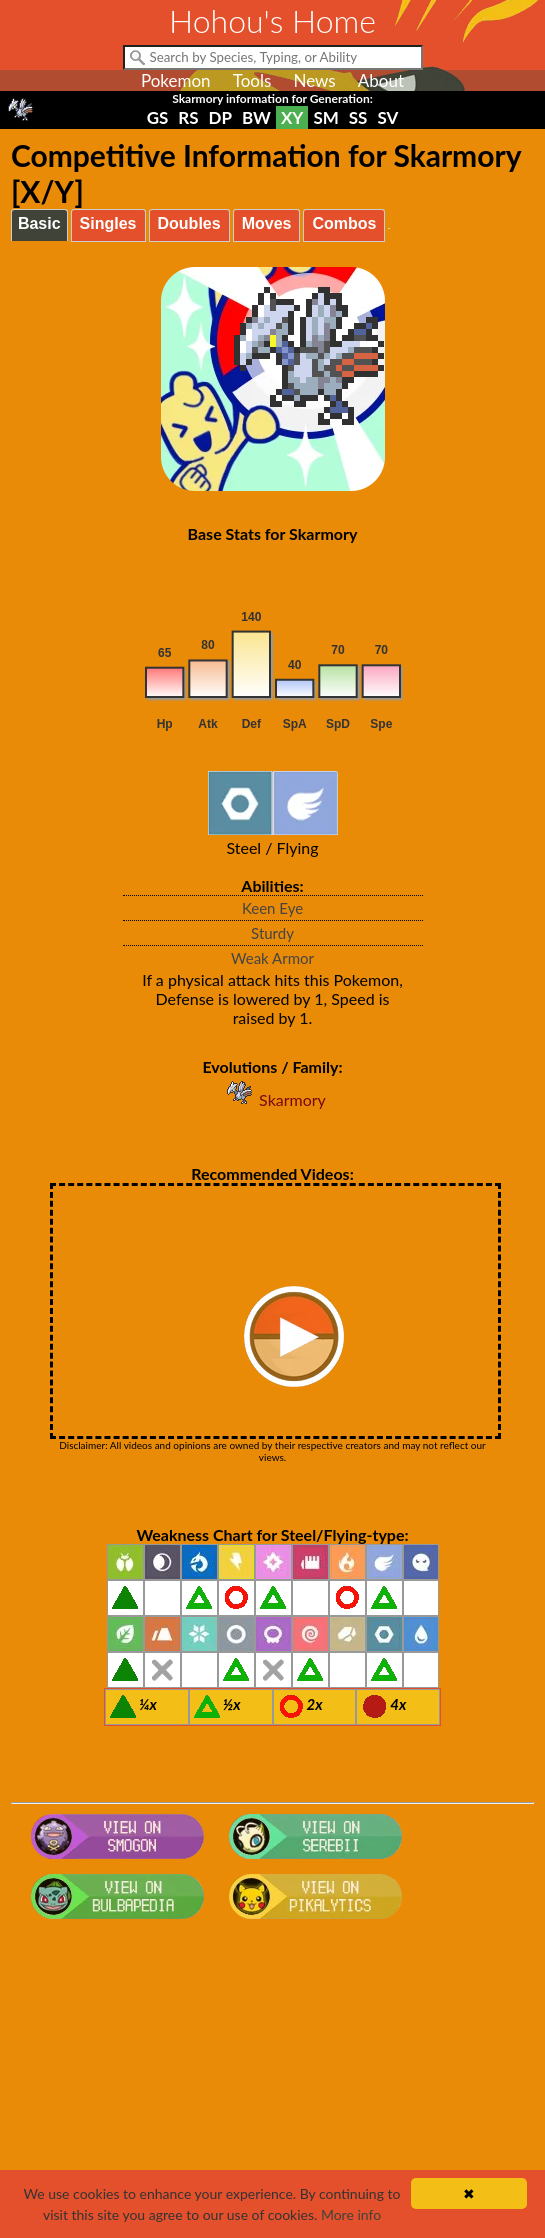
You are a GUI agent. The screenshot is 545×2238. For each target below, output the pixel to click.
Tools (252, 80)
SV (387, 117)
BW (256, 117)
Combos (344, 223)
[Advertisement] (272, 2087)
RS (188, 117)
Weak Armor (272, 958)
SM (325, 117)
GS (158, 117)
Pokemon (176, 80)
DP (220, 117)
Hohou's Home (272, 20)
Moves (267, 223)
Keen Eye (272, 908)
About (381, 80)
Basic (39, 223)
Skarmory (272, 1099)
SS (358, 117)
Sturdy (272, 933)
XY (292, 117)
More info (351, 2214)
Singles (108, 223)
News (314, 80)
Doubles (189, 223)
